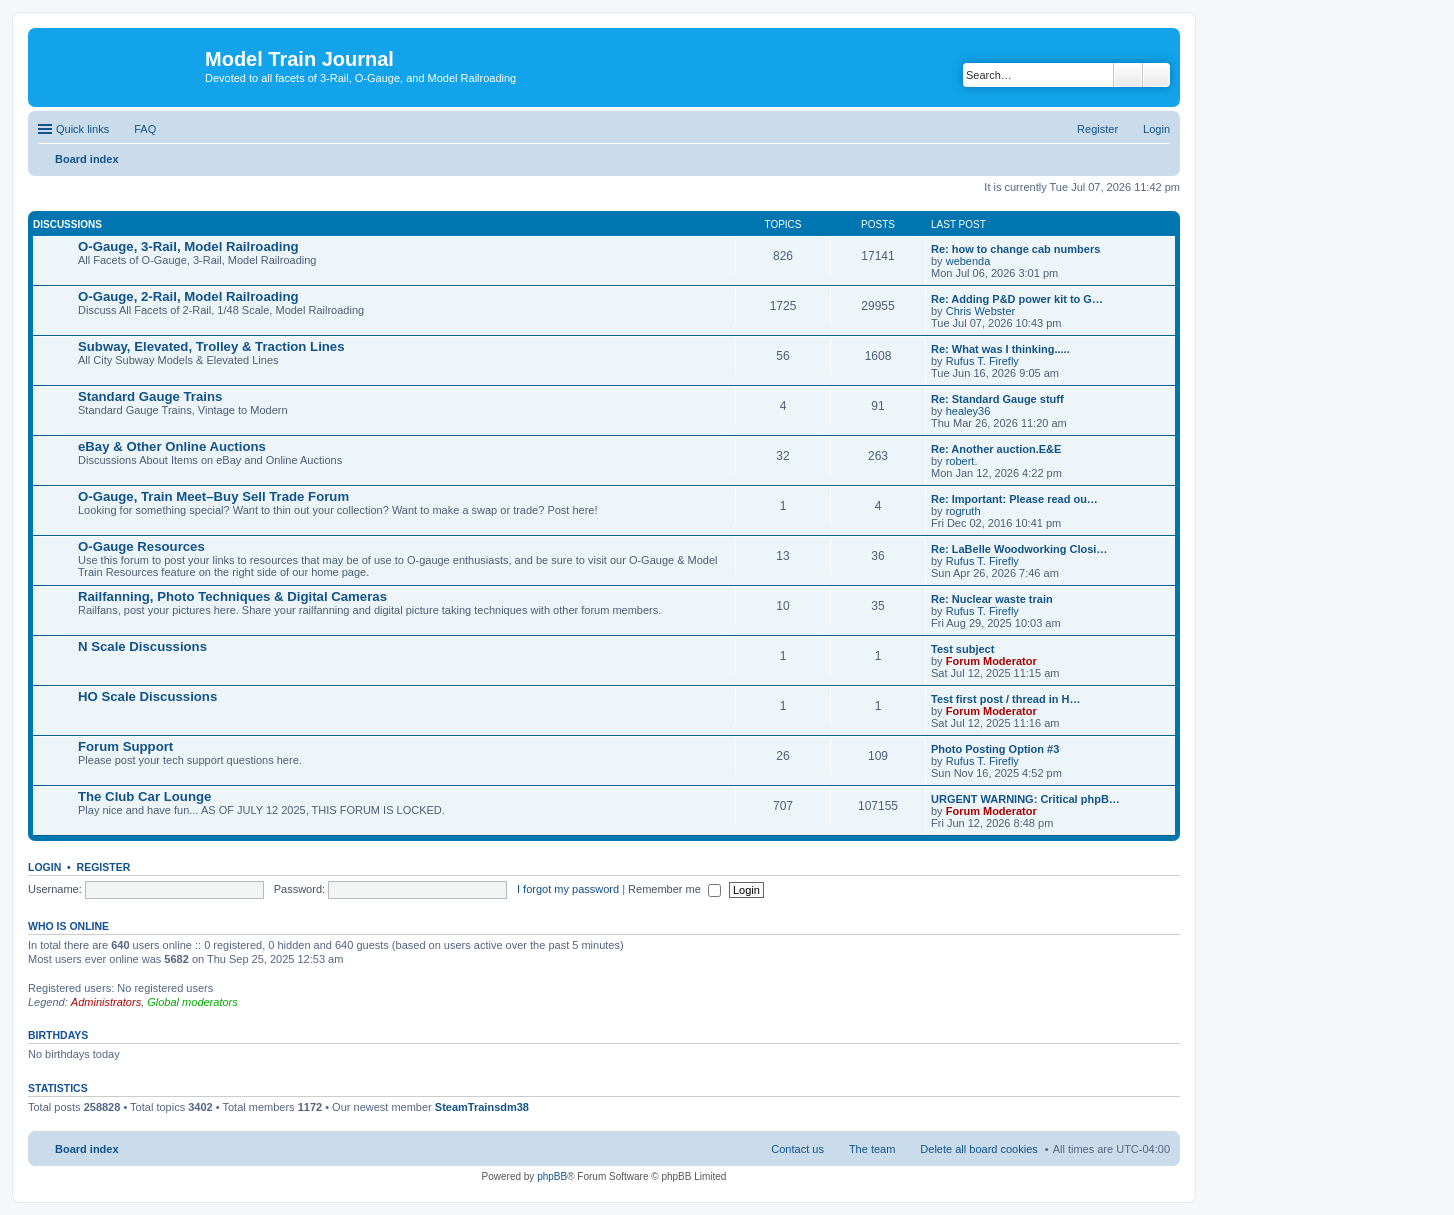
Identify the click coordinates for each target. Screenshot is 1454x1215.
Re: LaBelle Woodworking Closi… (1019, 549)
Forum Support (125, 746)
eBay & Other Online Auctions (172, 446)
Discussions (67, 224)
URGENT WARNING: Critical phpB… (1025, 799)
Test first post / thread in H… (1006, 699)
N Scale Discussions (142, 646)
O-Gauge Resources (141, 546)
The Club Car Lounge (144, 796)
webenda (968, 261)
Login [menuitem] (1156, 129)
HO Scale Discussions (147, 696)
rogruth (963, 511)
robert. (962, 461)
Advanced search (1156, 75)
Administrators (106, 1002)
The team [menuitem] (872, 1149)
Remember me (674, 889)
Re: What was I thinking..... (1000, 349)
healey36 (968, 411)
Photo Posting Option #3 (995, 749)
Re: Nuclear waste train (992, 599)
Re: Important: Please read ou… (1014, 499)
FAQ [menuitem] (145, 129)
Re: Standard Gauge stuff (997, 399)
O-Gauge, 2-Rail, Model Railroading (188, 296)
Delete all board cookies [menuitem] (978, 1149)
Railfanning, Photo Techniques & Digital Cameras (232, 596)
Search (1128, 75)
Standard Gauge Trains (150, 396)
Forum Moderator (991, 661)
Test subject (962, 649)
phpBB (552, 1176)
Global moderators (192, 1002)
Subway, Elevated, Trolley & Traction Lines (211, 346)
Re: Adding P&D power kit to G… (1017, 299)
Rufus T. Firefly (982, 361)
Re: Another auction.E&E (996, 449)
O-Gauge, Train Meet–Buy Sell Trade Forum (213, 496)
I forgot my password (568, 889)
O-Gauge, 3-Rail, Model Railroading (188, 246)
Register (104, 867)
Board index (87, 1149)
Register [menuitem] (1097, 129)
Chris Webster (980, 311)
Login (44, 867)
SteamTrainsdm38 (482, 1107)
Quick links (82, 129)
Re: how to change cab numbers (1015, 249)
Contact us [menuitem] (797, 1149)
